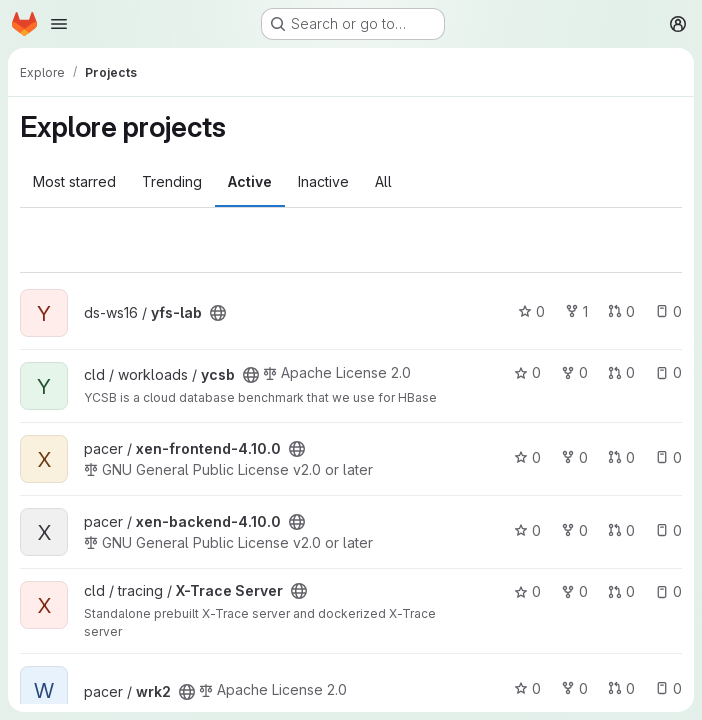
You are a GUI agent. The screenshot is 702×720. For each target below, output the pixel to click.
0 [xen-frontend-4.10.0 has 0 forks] (574, 457)
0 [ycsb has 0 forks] (574, 372)
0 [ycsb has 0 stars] (527, 372)
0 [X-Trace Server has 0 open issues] (668, 591)
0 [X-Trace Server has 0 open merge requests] (621, 591)
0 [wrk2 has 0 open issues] (668, 688)
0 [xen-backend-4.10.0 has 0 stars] (527, 530)
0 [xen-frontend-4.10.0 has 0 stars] (527, 457)
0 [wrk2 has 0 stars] (527, 688)
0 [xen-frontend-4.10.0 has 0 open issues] (668, 457)
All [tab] (383, 181)
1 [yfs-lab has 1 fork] (576, 311)
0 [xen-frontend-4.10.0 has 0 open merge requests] (621, 457)
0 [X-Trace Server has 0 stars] (527, 591)
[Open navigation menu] (59, 24)
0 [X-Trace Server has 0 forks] (574, 591)
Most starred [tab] (74, 181)
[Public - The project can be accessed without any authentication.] (218, 313)
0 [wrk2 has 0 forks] (574, 688)
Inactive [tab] (323, 181)
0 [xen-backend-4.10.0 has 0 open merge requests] (621, 530)
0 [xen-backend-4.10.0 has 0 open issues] (668, 530)
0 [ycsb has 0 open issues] (668, 372)
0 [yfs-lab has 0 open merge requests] (621, 311)
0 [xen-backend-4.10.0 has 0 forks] (574, 530)
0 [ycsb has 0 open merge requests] (621, 372)
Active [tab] (250, 181)
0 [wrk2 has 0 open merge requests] (621, 688)
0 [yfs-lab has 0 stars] (531, 311)
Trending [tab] (172, 181)
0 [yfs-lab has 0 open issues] (668, 311)
